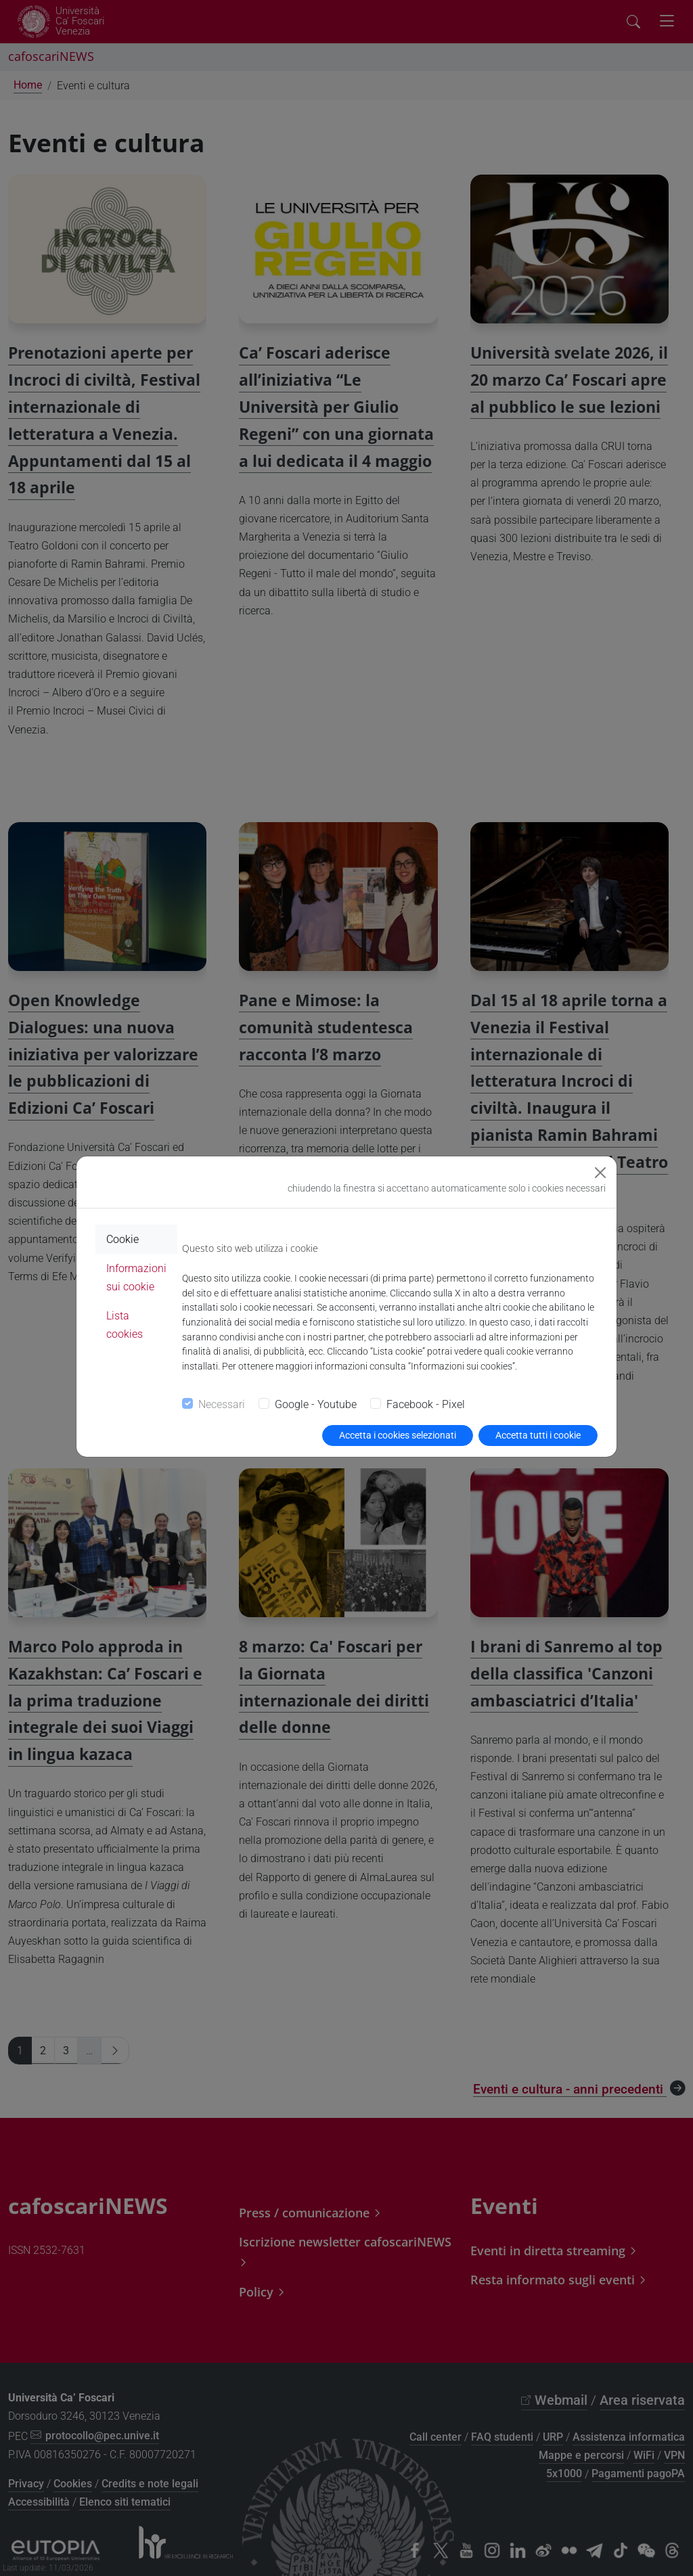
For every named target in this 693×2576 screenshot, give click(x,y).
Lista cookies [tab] (124, 1324)
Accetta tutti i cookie (538, 1435)
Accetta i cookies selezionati (397, 1435)
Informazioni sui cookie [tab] (136, 1277)
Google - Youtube (316, 1404)
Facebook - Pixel (425, 1404)
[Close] (600, 1172)
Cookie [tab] (122, 1239)
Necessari (221, 1404)
